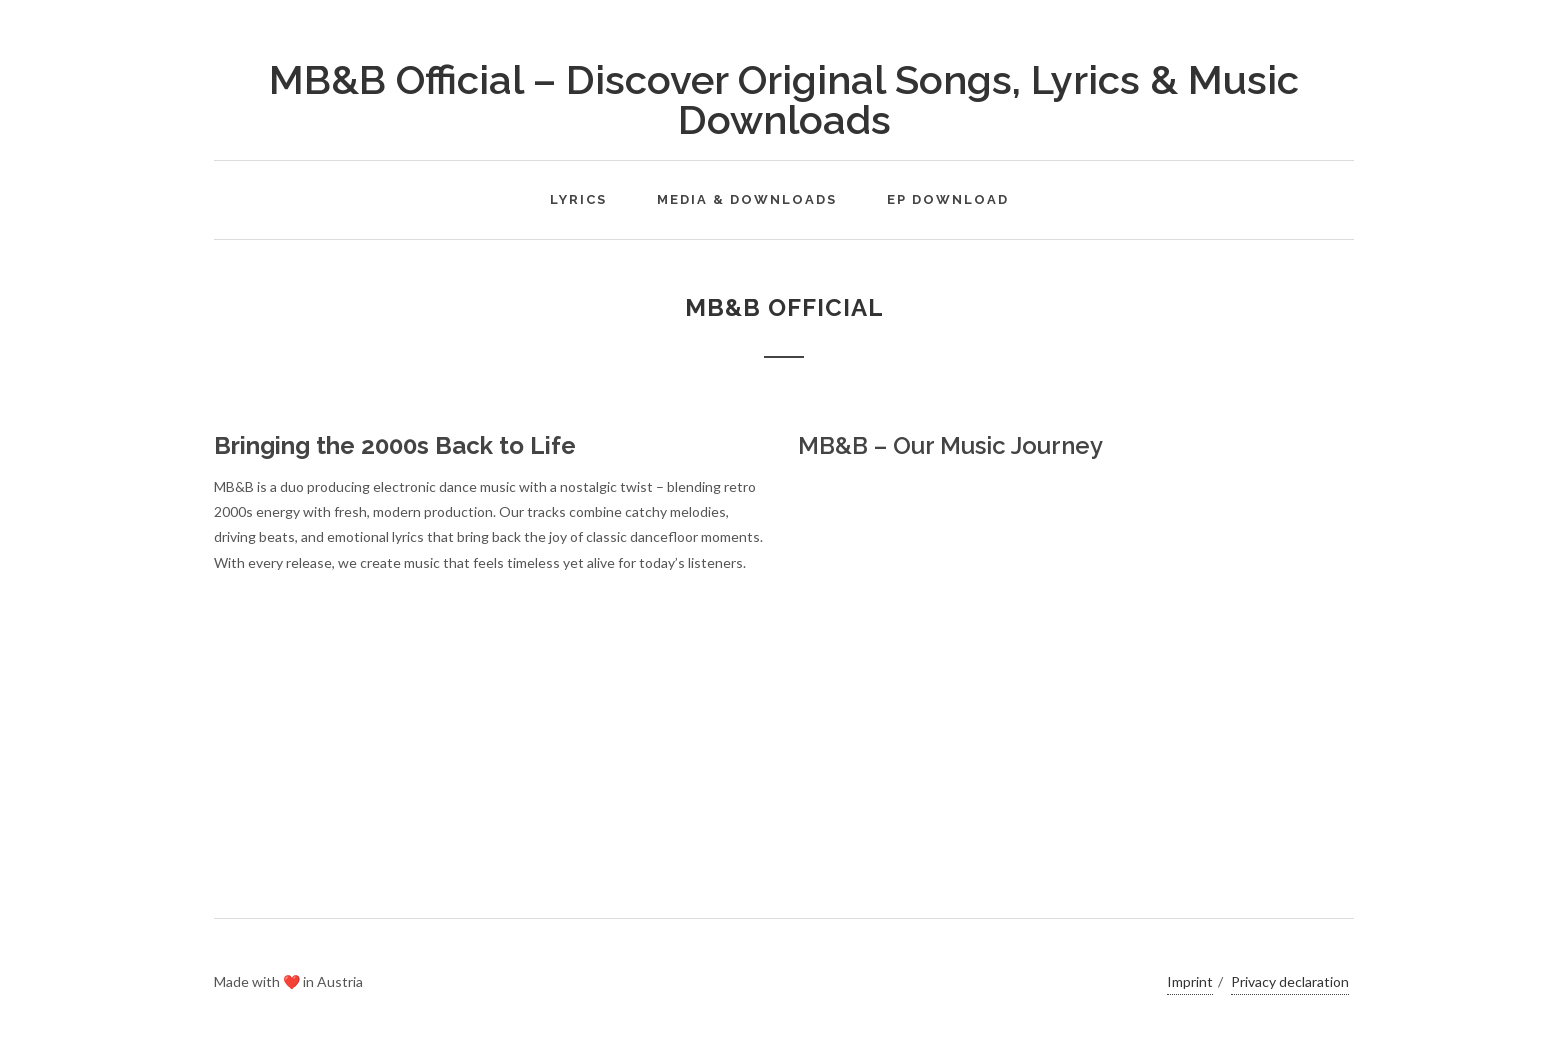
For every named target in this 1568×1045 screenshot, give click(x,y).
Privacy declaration (1290, 981)
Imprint (1190, 981)
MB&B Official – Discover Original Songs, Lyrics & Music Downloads (784, 99)
